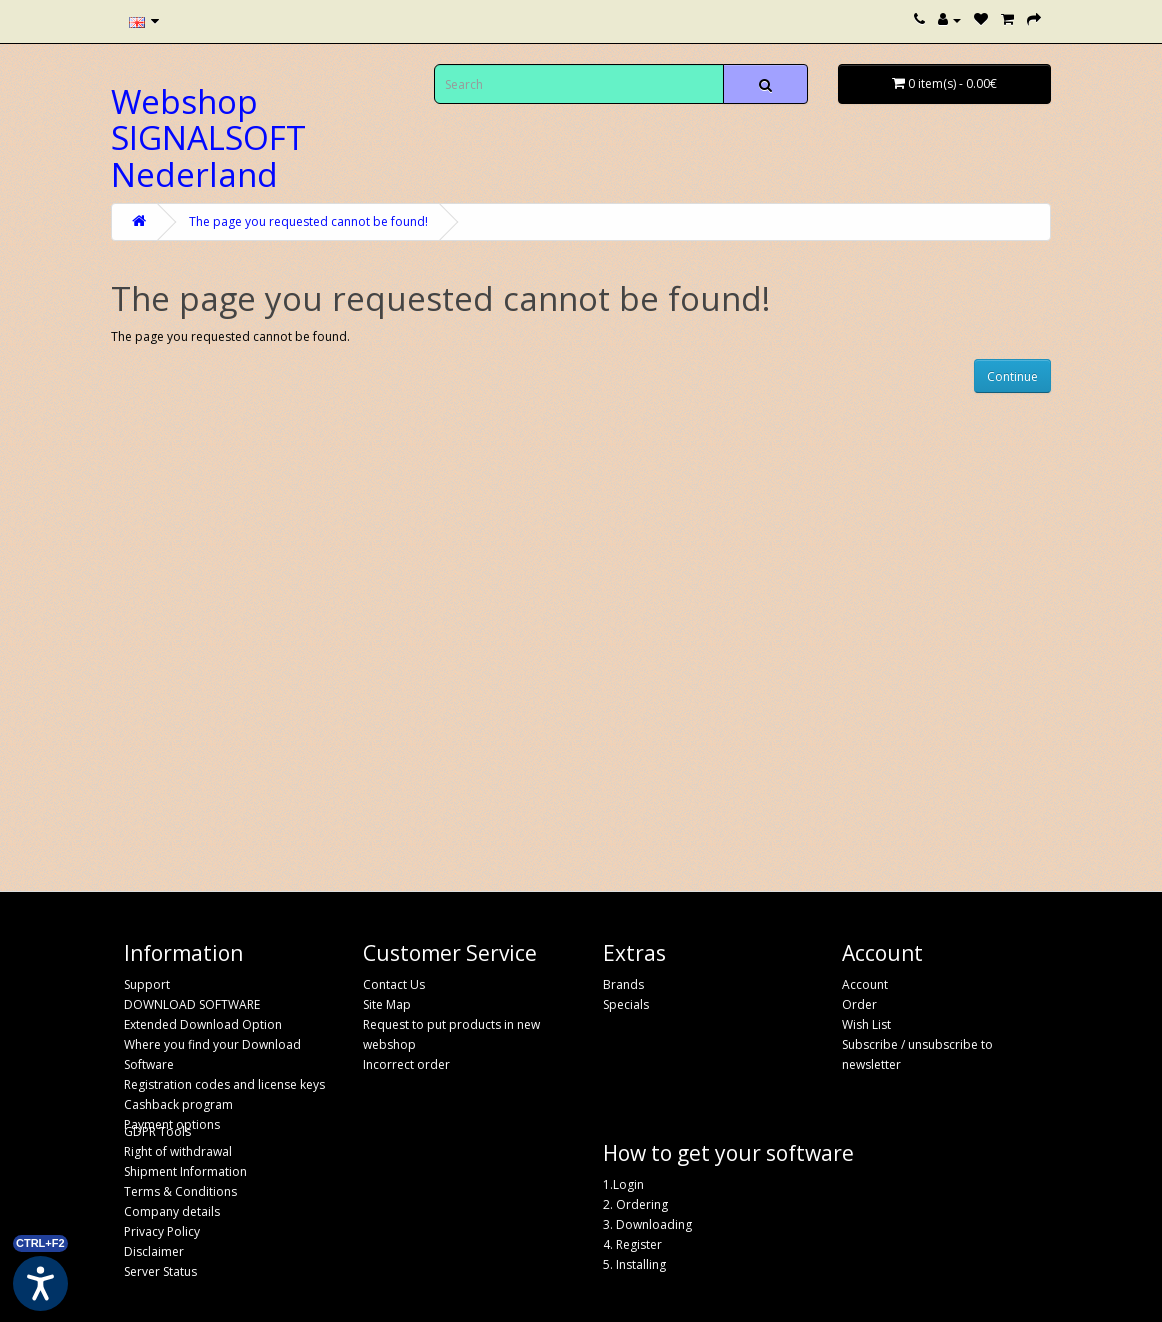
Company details (172, 1211)
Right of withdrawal (178, 1151)
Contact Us (394, 984)
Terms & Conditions (180, 1191)
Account (865, 984)
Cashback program (178, 1104)
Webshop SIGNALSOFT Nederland (208, 138)
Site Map (387, 1004)
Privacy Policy (162, 1231)
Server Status (160, 1271)
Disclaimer (154, 1251)
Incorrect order (406, 1064)
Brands (623, 984)
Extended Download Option (203, 1024)
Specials (626, 1004)
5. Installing (634, 1264)
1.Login (623, 1184)
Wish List (866, 1024)
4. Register (632, 1244)
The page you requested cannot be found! (308, 221)
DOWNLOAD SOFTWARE (192, 1004)
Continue (1012, 376)
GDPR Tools (157, 1131)
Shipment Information (185, 1171)
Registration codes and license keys (224, 1084)
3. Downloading (647, 1224)
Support (147, 984)
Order (859, 1004)
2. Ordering (635, 1204)
